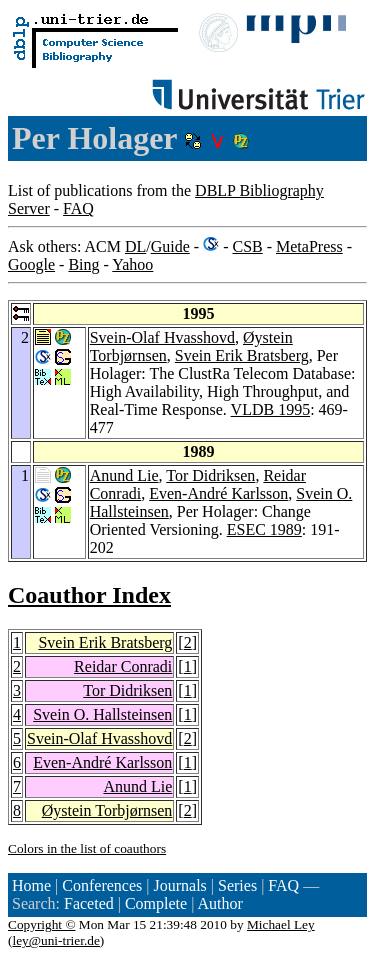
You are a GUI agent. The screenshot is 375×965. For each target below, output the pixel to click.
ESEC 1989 (264, 529)
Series (237, 885)
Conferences (102, 885)
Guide (170, 246)
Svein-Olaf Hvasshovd (162, 337)
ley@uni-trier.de (55, 940)
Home (31, 885)
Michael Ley (281, 924)
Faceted (89, 903)
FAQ (78, 208)
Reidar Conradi (123, 666)
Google (31, 264)
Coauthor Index (89, 595)
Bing (83, 264)
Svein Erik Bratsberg (242, 355)
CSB (247, 246)
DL (135, 246)
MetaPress (309, 246)
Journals (179, 885)
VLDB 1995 (271, 409)
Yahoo (132, 264)
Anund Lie (124, 475)
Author (219, 903)
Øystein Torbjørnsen (107, 810)
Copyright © (42, 924)
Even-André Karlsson (218, 493)
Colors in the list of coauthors (87, 848)
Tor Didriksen (210, 475)
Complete (156, 903)
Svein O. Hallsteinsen (102, 714)
